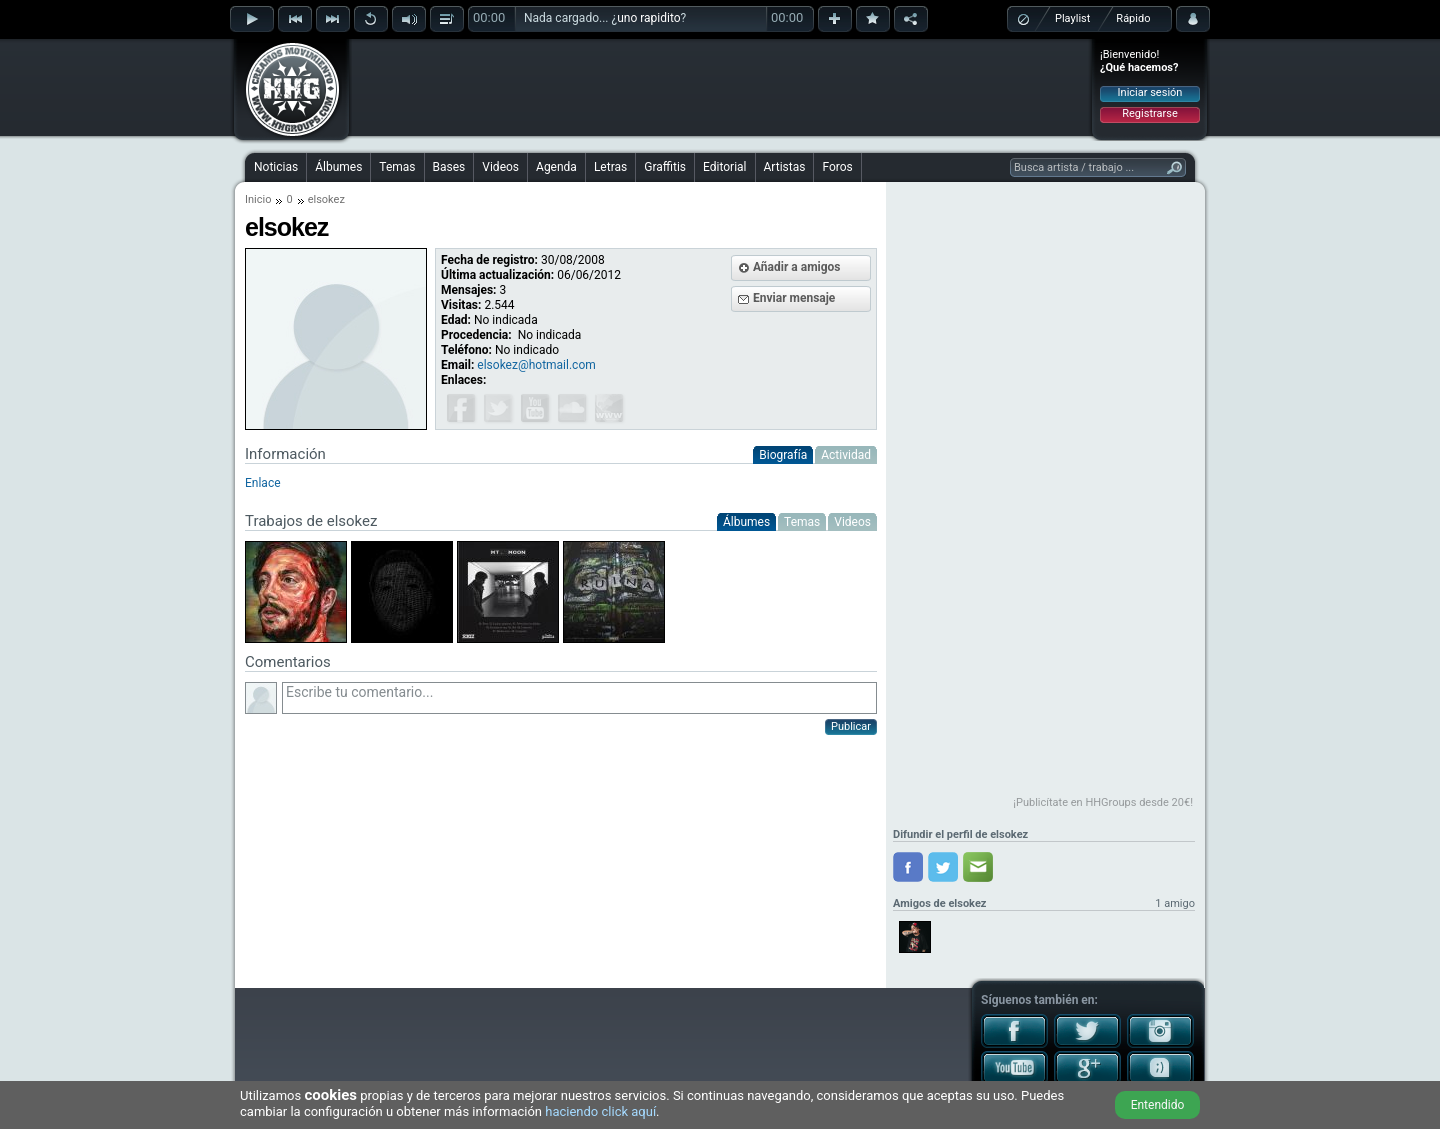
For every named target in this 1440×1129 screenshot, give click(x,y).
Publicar (851, 726)
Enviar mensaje (794, 298)
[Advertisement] (721, 87)
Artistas (785, 167)
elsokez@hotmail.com (536, 365)
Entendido (1158, 1105)
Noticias (276, 167)
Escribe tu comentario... (579, 698)
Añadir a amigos (797, 267)
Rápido (1133, 18)
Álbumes (338, 167)
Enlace (263, 483)
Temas (397, 167)
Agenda (556, 167)
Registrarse (1149, 113)
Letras (610, 167)
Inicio (258, 199)
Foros (837, 167)
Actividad (846, 455)
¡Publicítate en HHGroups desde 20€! (1103, 802)
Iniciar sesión (1150, 92)
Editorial (724, 167)
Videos (500, 167)
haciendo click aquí (600, 1111)
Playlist (1072, 18)
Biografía (783, 455)
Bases (449, 167)
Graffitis (665, 167)
